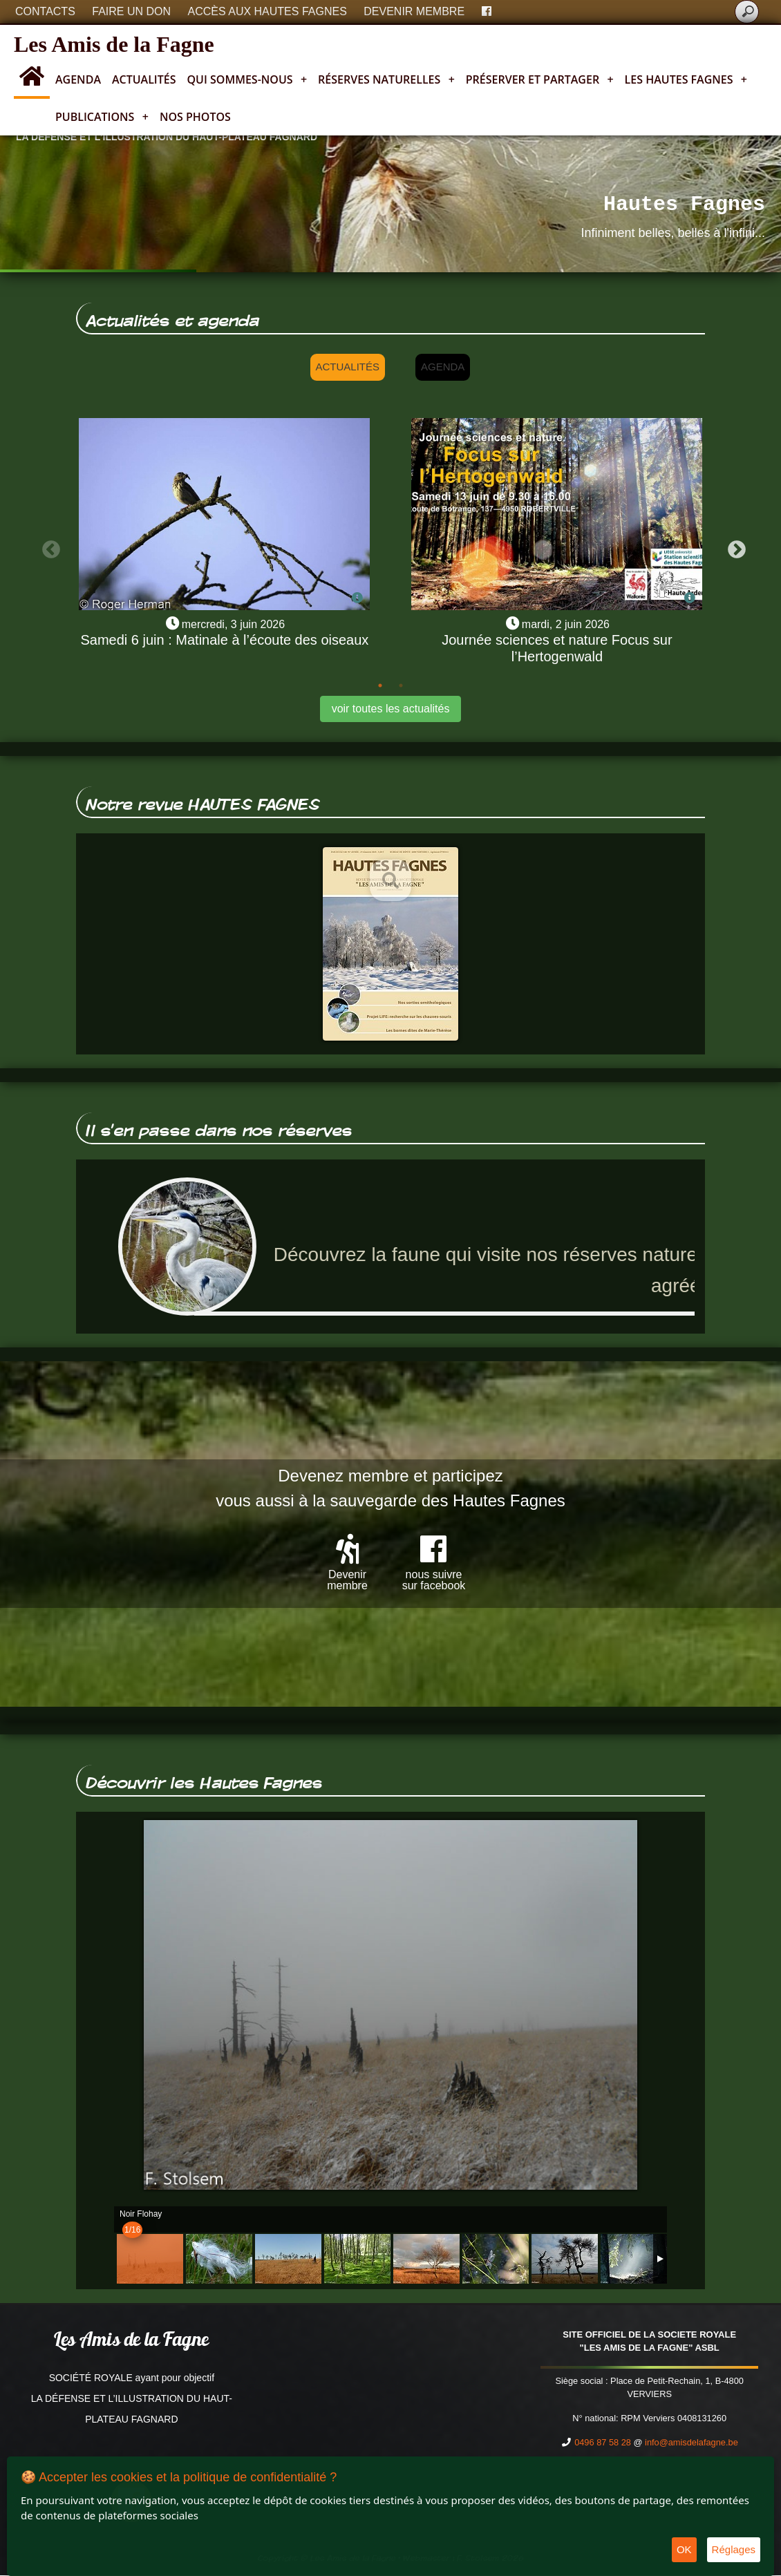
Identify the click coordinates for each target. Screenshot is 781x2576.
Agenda (78, 79)
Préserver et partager (540, 79)
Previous (48, 546)
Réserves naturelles (386, 79)
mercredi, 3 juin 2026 (233, 624)
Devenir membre (414, 11)
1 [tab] (380, 685)
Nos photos (195, 116)
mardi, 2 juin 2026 (566, 624)
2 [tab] (401, 685)
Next (733, 546)
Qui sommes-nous (247, 79)
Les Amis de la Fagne (114, 44)
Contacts (45, 11)
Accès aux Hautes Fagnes (267, 11)
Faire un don (131, 11)
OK (684, 2549)
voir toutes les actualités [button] (391, 708)
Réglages (733, 2549)
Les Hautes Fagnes (686, 79)
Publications (102, 116)
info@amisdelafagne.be (691, 2443)
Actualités (144, 79)
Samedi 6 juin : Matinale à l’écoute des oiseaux (224, 639)
